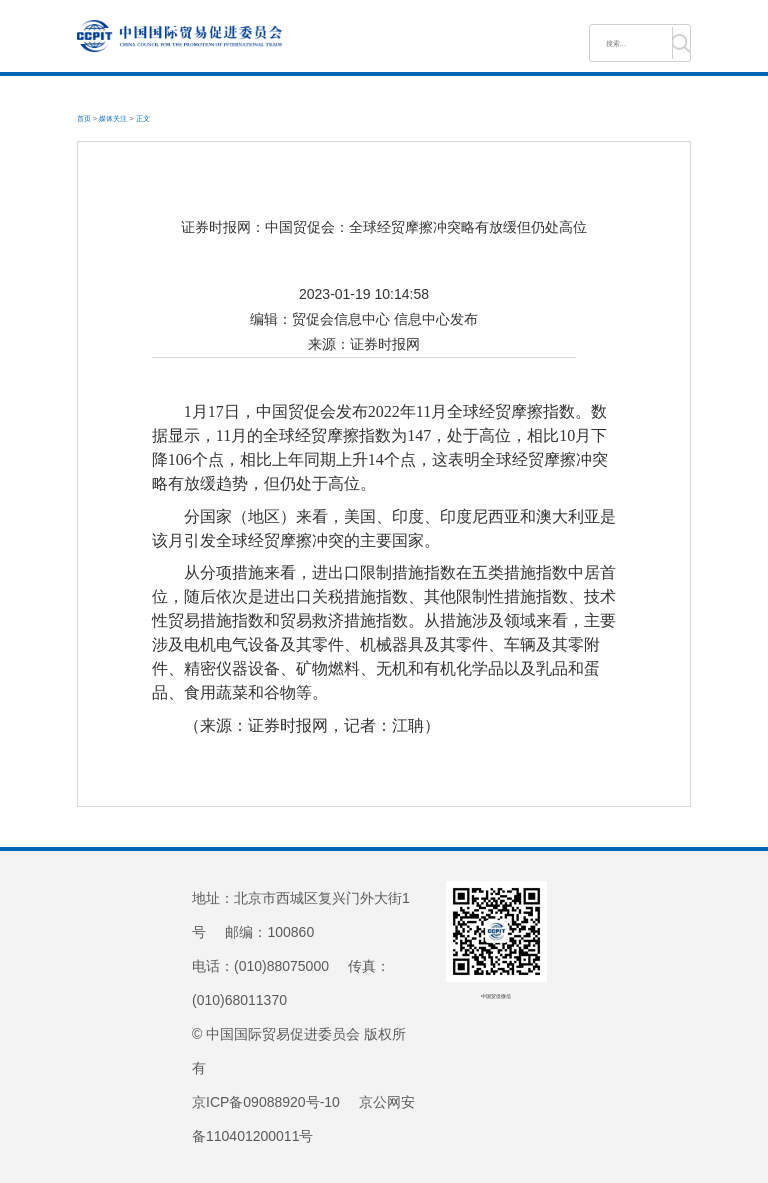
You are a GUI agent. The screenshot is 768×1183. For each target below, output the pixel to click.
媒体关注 (113, 118)
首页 (84, 118)
